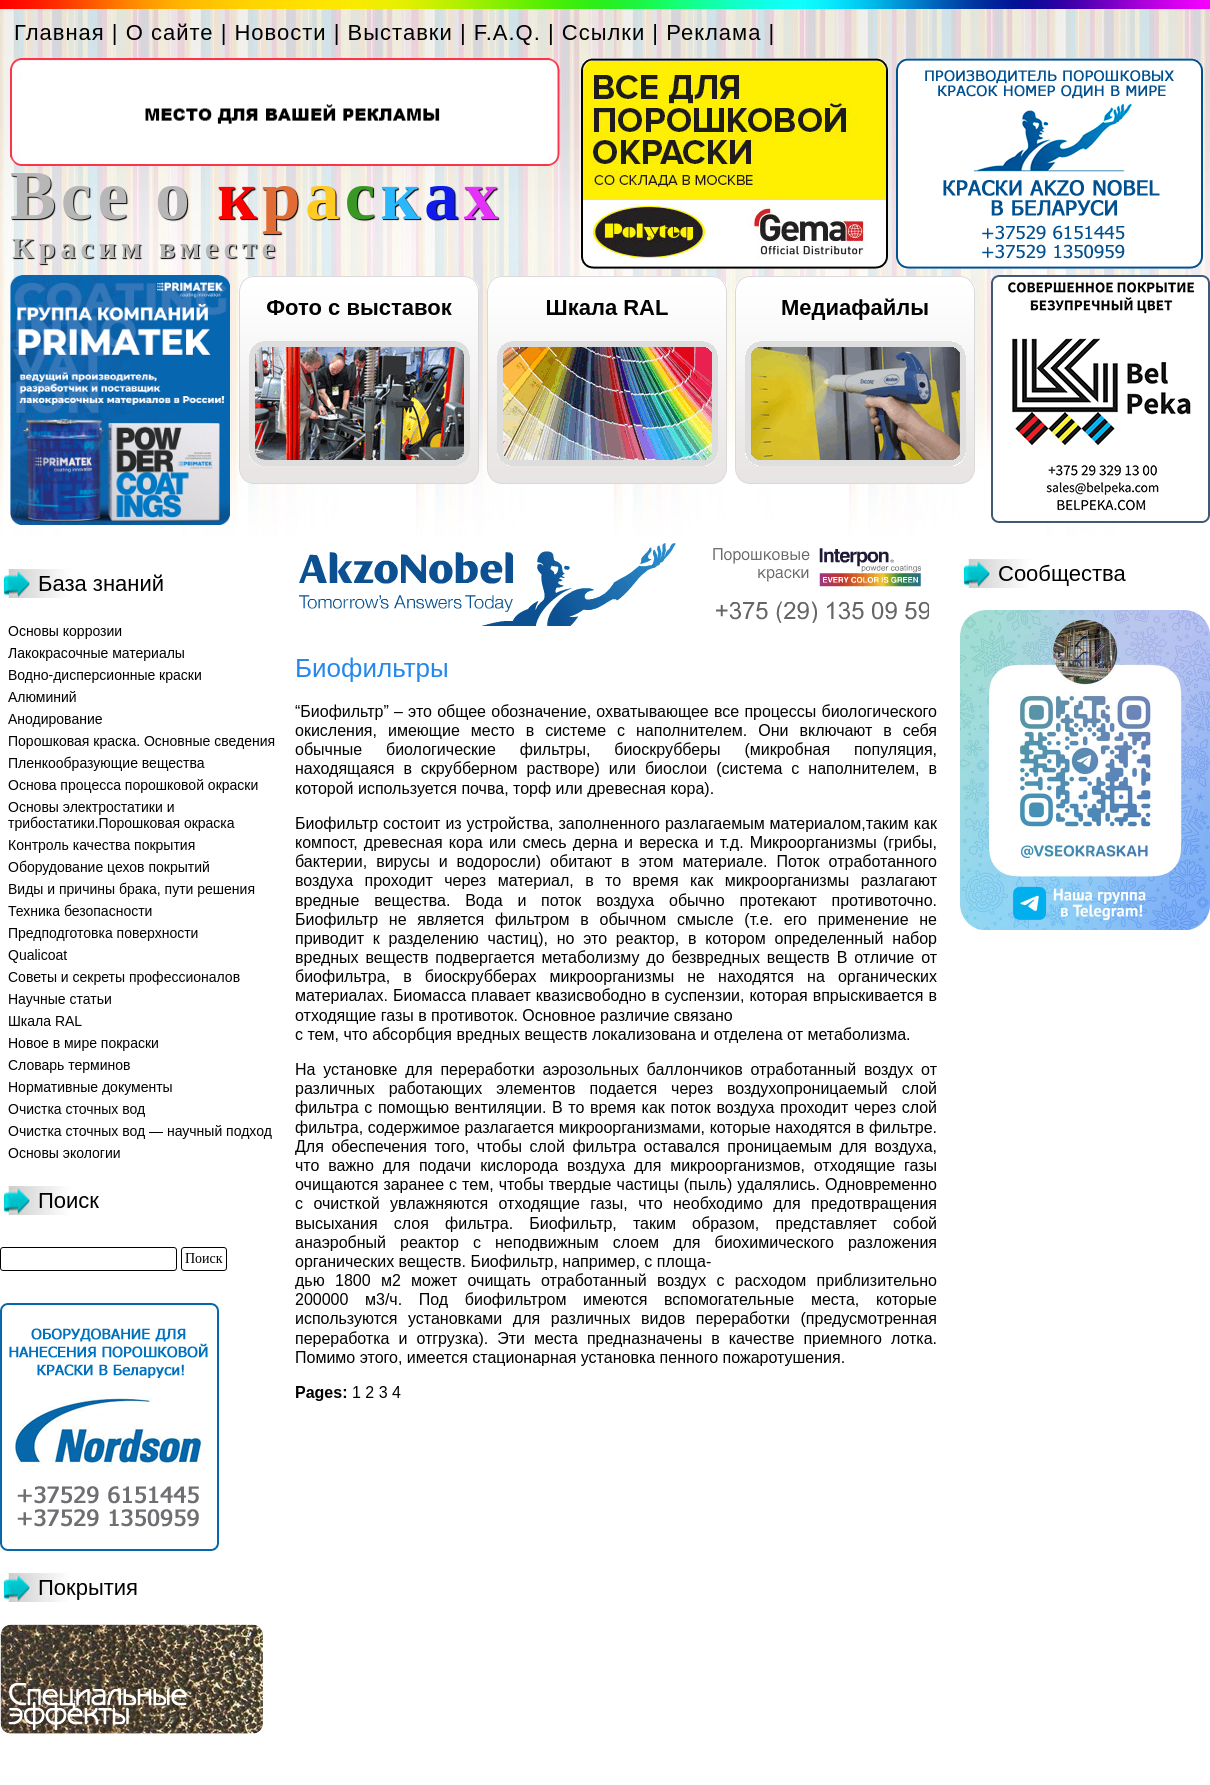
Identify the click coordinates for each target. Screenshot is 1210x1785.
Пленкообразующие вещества (106, 763)
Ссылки (603, 32)
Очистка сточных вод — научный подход (140, 1131)
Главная (59, 32)
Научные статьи (60, 999)
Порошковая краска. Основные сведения (141, 741)
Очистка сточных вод (76, 1109)
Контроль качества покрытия (101, 845)
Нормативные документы (90, 1087)
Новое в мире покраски (83, 1043)
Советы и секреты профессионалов (124, 977)
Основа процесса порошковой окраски (133, 785)
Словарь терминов (69, 1065)
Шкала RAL (607, 307)
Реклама (713, 32)
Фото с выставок (358, 307)
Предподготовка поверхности (103, 933)
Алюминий (42, 697)
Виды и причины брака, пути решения (131, 889)
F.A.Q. (507, 32)
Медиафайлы (855, 307)
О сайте (170, 32)
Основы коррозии (65, 631)
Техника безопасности (80, 911)
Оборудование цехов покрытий (109, 867)
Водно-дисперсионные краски (105, 675)
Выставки (400, 32)
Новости (280, 32)
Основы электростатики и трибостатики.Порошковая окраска (121, 815)
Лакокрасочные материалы (96, 653)
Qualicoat (37, 955)
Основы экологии (64, 1153)
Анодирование (55, 719)
